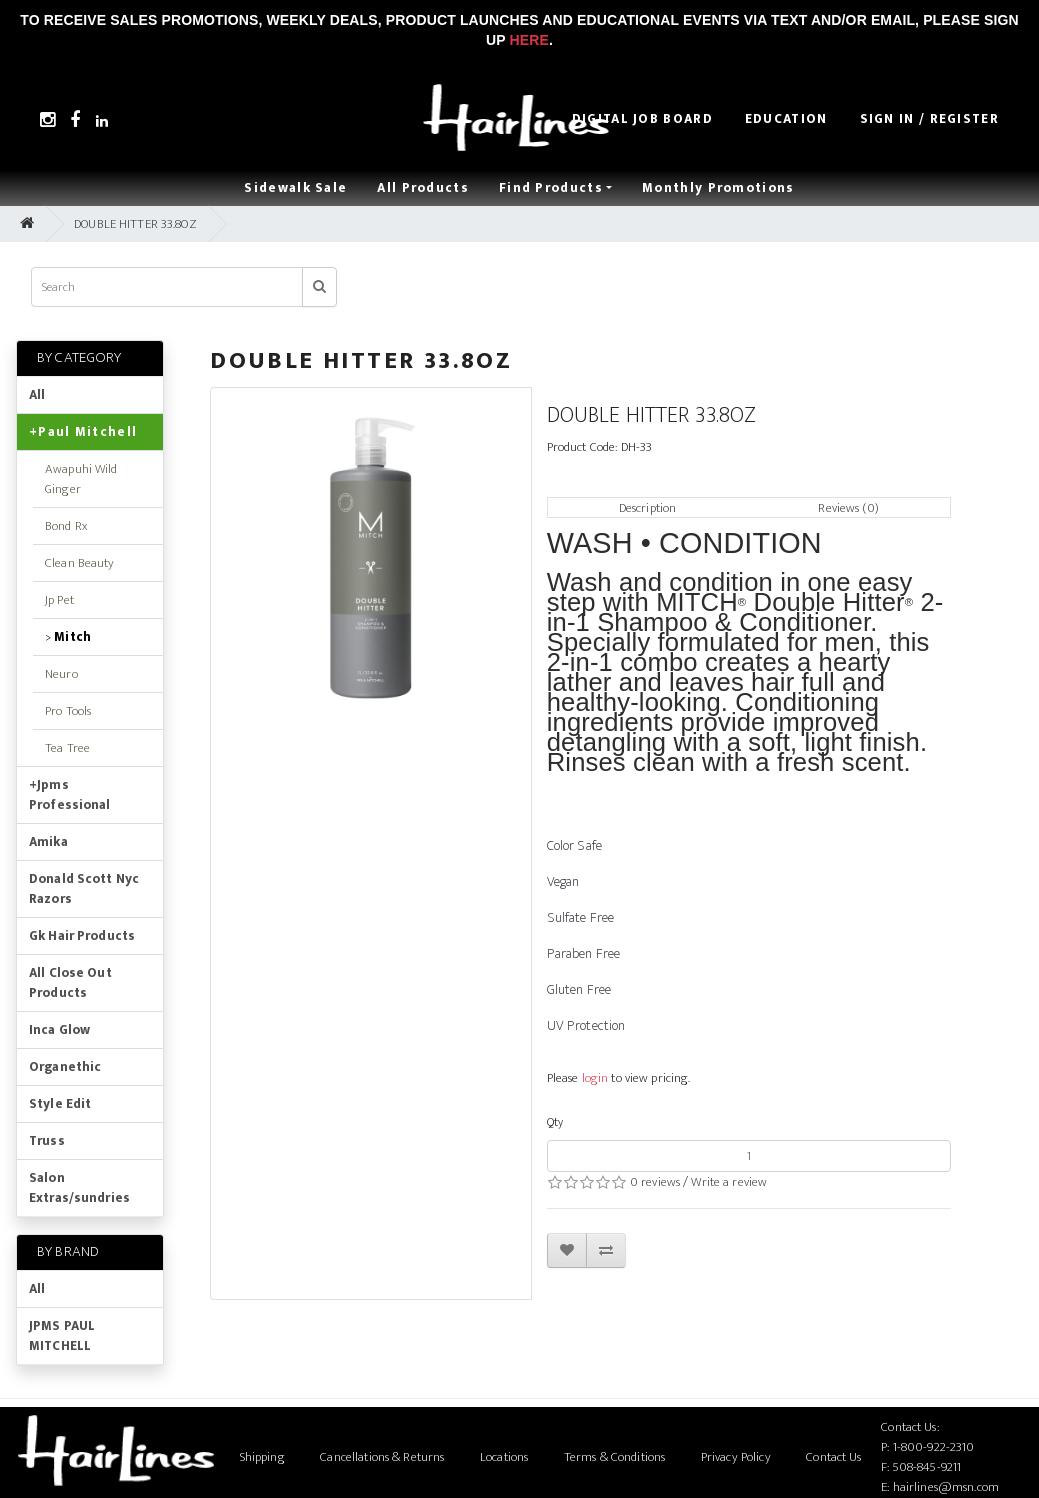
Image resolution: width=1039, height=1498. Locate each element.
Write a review (729, 1182)
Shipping (262, 1457)
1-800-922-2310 (934, 1447)
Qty (555, 1122)
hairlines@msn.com (946, 1487)
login (595, 1078)
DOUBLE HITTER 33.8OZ (135, 224)
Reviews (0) (848, 508)
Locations (504, 1457)
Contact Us (833, 1457)
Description (647, 508)
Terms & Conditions (614, 1457)
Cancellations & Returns (382, 1457)
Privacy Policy (736, 1457)
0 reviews (655, 1182)
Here (529, 40)
